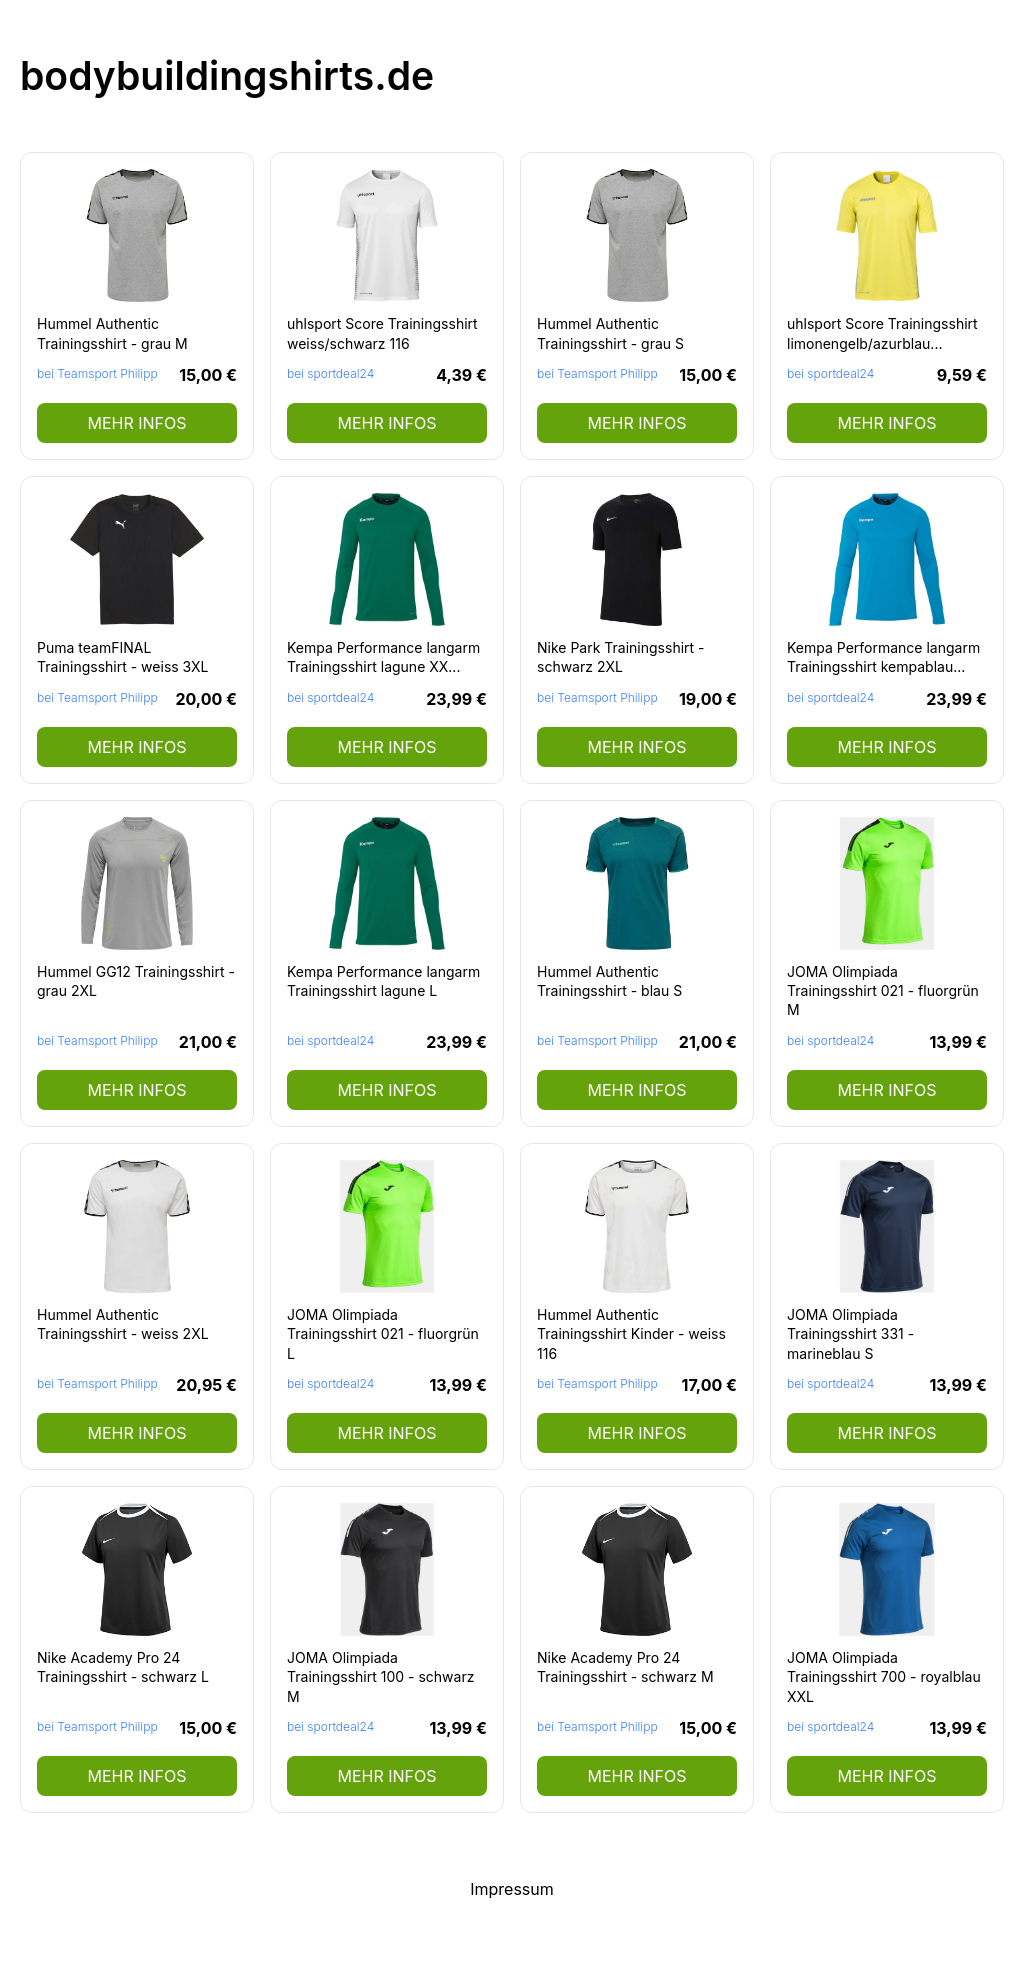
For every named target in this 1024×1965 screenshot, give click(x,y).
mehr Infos (136, 423)
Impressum (512, 1889)
